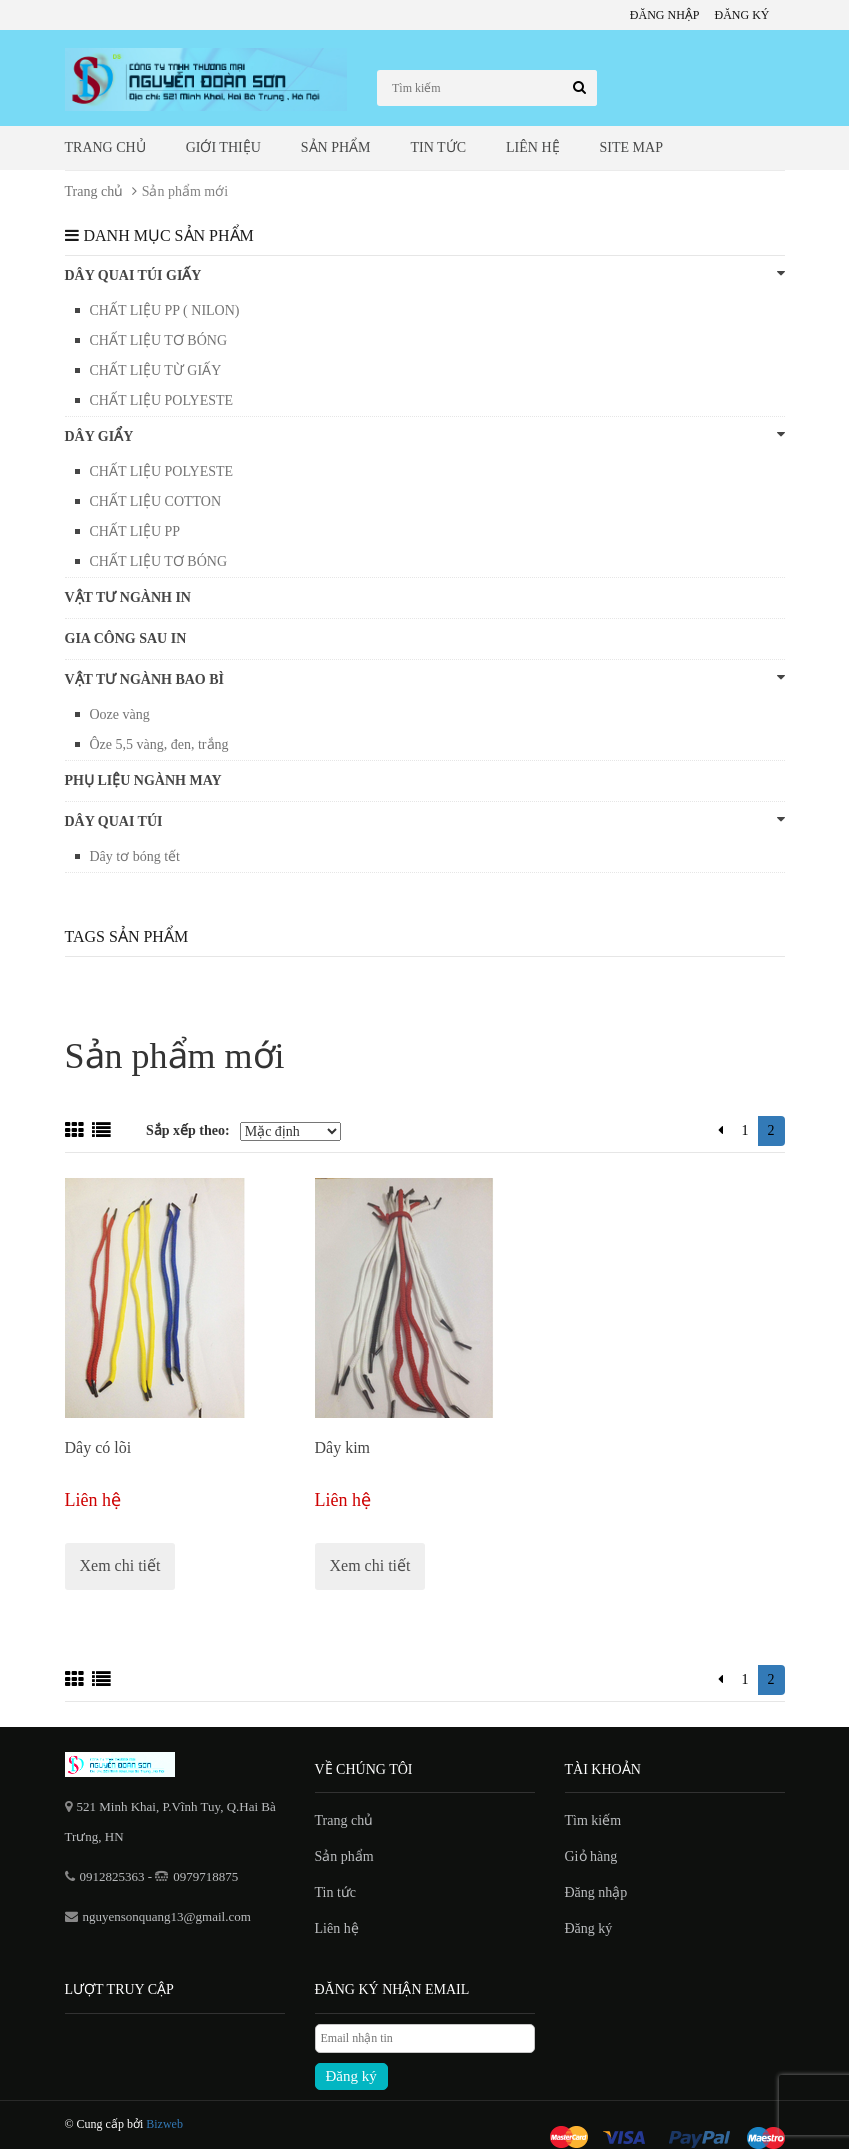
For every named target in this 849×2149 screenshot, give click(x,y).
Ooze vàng (120, 714)
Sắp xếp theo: (188, 1130)
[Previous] (720, 1131)
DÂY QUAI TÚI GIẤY (425, 274)
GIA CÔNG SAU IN (126, 638)
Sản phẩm (336, 147)
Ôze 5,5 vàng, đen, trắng (159, 744)
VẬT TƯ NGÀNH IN (128, 597)
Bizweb (164, 2124)
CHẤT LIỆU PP (135, 531)
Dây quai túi (425, 820)
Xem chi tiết (120, 1565)
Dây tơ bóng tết (135, 856)
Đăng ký (742, 15)
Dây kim (343, 1447)
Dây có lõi (98, 1447)
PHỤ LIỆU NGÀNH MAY (143, 780)
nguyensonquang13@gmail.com (167, 1916)
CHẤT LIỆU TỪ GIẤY (156, 370)
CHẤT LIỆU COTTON (156, 501)
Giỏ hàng (591, 1856)
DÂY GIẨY (425, 435)
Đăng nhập (665, 15)
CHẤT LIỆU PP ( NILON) (165, 310)
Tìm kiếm (593, 1820)
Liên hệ (533, 147)
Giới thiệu (223, 147)
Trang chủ (105, 147)
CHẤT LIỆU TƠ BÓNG (159, 340)
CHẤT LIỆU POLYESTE (162, 400)
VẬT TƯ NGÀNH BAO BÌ (425, 678)
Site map (631, 147)
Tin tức (438, 147)
